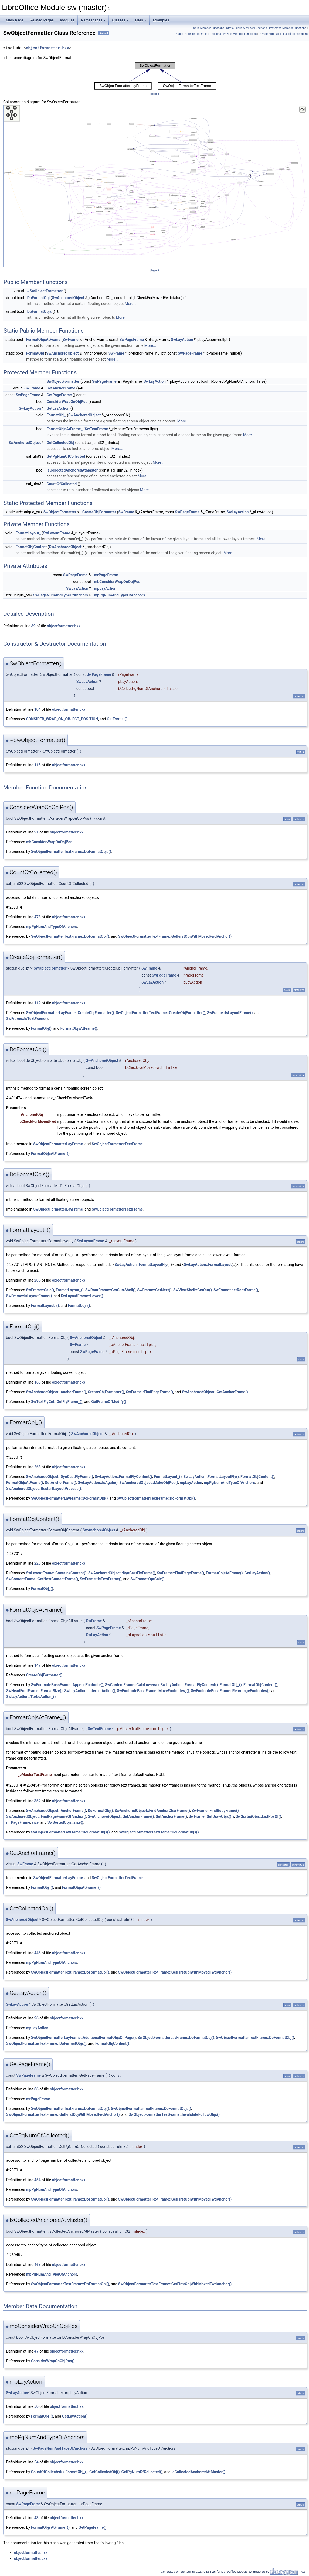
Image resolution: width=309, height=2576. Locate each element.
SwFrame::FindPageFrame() (149, 1392)
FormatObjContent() (257, 1477)
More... (130, 303)
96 (36, 2018)
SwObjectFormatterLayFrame (58, 1144)
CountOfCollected (61, 484)
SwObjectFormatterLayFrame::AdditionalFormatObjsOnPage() (83, 2037)
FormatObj (35, 353)
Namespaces (93, 20)
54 (36, 2462)
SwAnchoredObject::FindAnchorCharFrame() (152, 1810)
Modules (67, 20)
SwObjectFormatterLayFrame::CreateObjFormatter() (70, 1013)
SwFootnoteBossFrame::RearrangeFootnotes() (230, 1691)
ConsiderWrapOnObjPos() (52, 2361)
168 (37, 1382)
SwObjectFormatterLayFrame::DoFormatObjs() (70, 1832)
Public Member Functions (208, 28)
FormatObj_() (79, 1305)
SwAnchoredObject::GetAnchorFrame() (215, 1392)
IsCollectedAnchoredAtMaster (72, 470)
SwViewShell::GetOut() (192, 1290)
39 (33, 626)
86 (36, 2089)
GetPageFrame (59, 395)
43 (36, 2518)
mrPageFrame (106, 575)
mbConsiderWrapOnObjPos (117, 581)
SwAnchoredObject (68, 298)
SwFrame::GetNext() (154, 1290)
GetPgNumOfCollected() (142, 2472)
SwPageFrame (131, 339)
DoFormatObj (38, 298)
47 (36, 2351)
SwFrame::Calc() (40, 1290)
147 (37, 1665)
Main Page (14, 20)
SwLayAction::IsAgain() (98, 1482)
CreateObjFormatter (99, 512)
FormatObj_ (56, 415)
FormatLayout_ (28, 533)
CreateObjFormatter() (106, 1392)
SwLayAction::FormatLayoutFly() (211, 1477)
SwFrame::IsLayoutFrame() (230, 1013)
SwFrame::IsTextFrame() (27, 1018)
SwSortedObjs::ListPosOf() (258, 1816)
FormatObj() (41, 1028)
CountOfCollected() (47, 2472)
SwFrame (71, 339)
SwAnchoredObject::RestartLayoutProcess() (43, 1488)
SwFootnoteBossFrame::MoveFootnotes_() (153, 1691)
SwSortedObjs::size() (65, 1822)
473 (37, 917)
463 (37, 2264)
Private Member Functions (240, 34)
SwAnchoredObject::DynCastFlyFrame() (59, 1477)
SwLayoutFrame (56, 533)
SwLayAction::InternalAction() (89, 1691)
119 (37, 1003)
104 (37, 709)
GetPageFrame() (92, 2527)
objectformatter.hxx (47, 47)
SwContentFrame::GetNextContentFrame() (42, 1579)
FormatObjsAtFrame (43, 339)
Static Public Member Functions (246, 28)
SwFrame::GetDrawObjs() (210, 1816)
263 (37, 1467)
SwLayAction (182, 339)
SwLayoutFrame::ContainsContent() (56, 1573)
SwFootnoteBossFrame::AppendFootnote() (67, 1685)
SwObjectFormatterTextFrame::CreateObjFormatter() (160, 1013)
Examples (161, 20)
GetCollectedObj (60, 442)
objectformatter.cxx (68, 709)
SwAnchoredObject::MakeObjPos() (148, 1482)
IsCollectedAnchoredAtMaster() (198, 2472)
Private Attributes (270, 34)
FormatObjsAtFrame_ (64, 429)
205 (37, 1280)
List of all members (295, 34)
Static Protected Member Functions (198, 34)
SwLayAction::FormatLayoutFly (140, 1264)
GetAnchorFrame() (60, 1482)
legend (155, 93)
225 (37, 1563)
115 (37, 765)
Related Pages (42, 20)
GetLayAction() (257, 1573)
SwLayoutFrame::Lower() (82, 1296)
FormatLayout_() (69, 1290)
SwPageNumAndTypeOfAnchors (60, 595)
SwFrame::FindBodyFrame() (215, 1810)
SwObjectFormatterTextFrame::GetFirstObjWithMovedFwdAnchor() (175, 936)
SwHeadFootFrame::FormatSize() (34, 1691)
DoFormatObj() (100, 1810)
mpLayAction (105, 588)
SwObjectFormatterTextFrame (117, 1144)
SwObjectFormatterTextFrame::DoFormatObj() (70, 936)
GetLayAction (57, 408)
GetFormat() (117, 719)
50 (36, 2406)
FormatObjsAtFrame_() (50, 1153)
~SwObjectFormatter (45, 291)
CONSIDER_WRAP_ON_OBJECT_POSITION (62, 719)
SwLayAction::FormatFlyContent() (123, 1477)
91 (36, 832)
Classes (120, 20)
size (35, 1822)
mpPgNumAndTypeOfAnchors (119, 595)
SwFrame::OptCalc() (147, 1579)
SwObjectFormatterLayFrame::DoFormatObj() (69, 1498)
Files (141, 20)
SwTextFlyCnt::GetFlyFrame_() (56, 1401)
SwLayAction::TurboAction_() (31, 1696)
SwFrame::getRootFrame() (235, 1290)
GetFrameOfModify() (108, 1401)
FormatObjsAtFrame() (78, 1028)
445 (37, 1953)
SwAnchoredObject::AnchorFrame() (56, 1392)
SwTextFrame (96, 429)
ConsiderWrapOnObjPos (66, 401)
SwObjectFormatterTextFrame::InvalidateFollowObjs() (174, 2114)
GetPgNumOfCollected (65, 456)
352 (37, 1801)
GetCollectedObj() (104, 2472)
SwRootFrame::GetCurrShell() (110, 1290)
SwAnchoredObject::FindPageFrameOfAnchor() (46, 1816)
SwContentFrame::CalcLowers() (132, 1685)
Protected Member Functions (287, 28)
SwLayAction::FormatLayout (208, 1264)
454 (37, 2180)
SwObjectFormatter (62, 381)
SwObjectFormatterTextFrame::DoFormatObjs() (71, 851)
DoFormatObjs (39, 311)
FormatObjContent (31, 547)
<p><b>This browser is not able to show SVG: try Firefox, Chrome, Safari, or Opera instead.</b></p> (155, 76)
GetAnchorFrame (60, 388)
